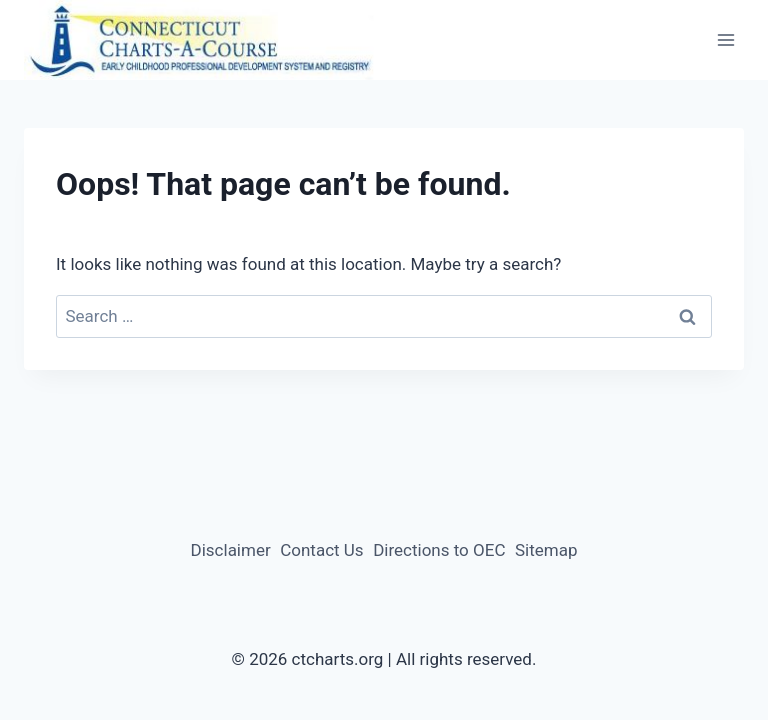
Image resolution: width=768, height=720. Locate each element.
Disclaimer (231, 550)
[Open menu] (725, 40)
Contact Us (321, 550)
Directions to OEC (439, 550)
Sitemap (546, 550)
